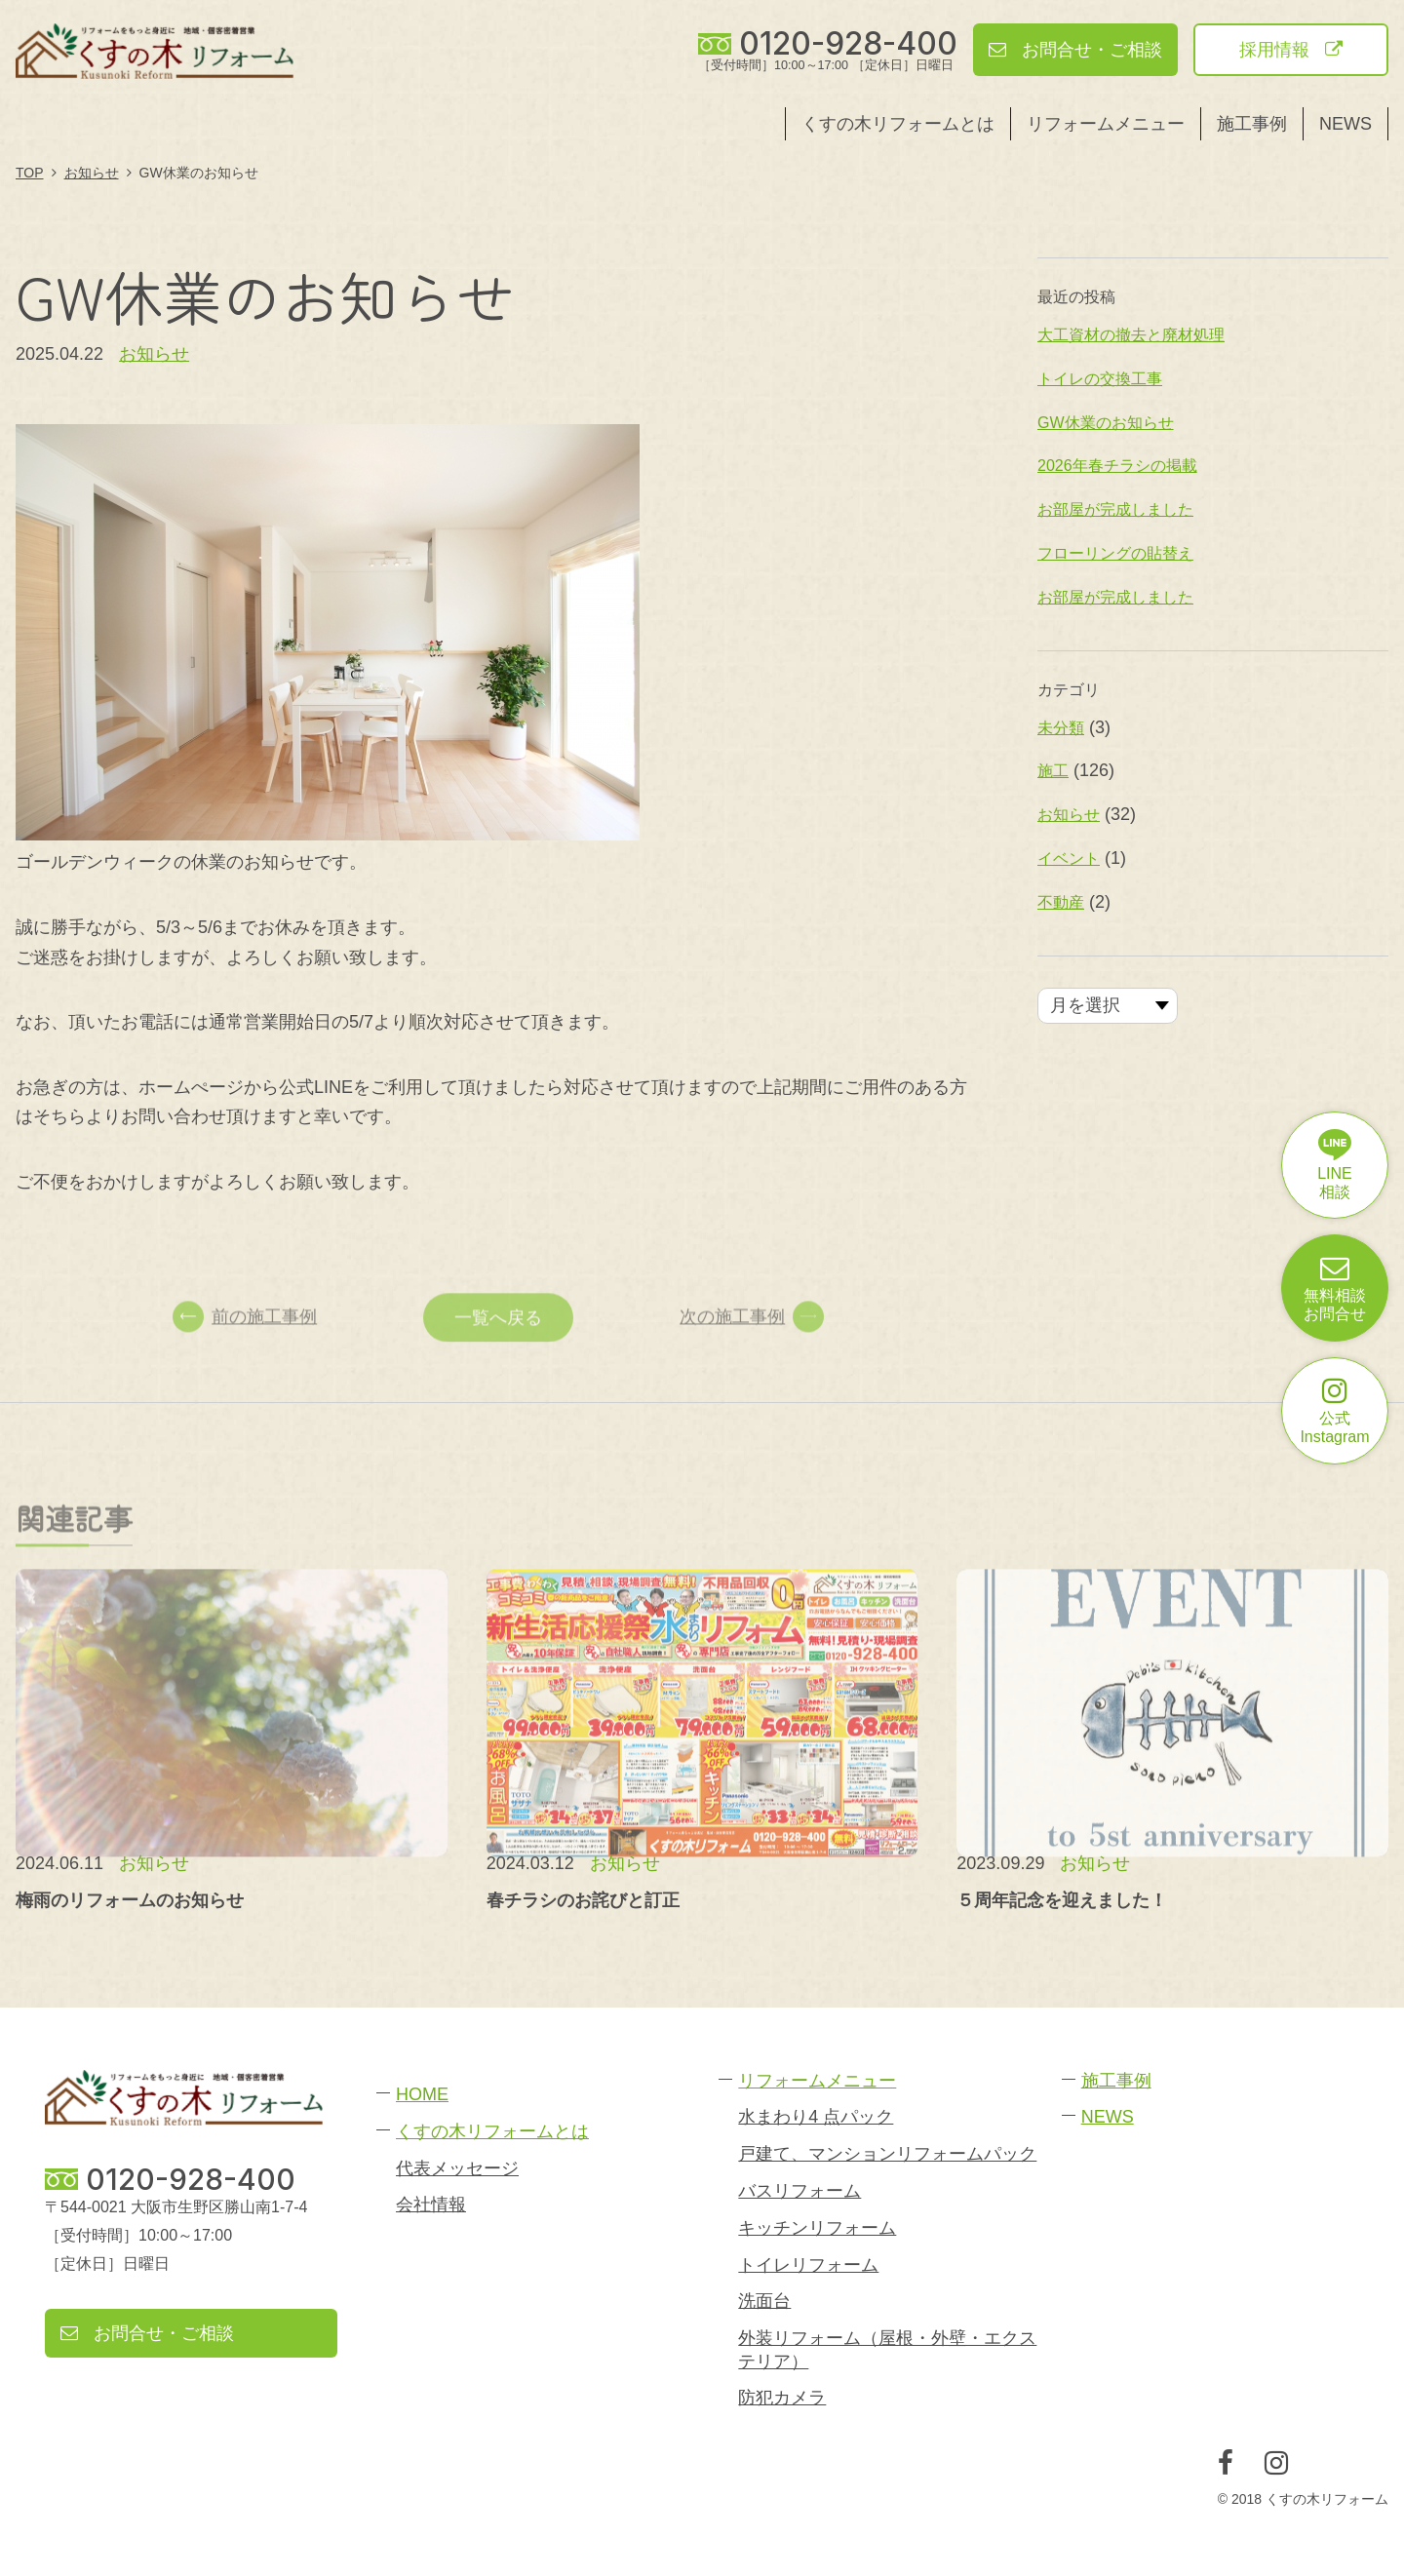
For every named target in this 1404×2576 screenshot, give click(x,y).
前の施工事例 (245, 1342)
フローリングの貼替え (1115, 553)
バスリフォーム (799, 2191)
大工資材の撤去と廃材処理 (1131, 335)
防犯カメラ (782, 2397)
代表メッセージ (457, 2168)
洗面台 (764, 2301)
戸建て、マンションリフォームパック (887, 2154)
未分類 (1060, 728)
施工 (1053, 770)
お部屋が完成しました (1115, 509)
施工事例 (1252, 124)
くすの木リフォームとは (897, 124)
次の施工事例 (752, 1342)
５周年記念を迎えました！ (1061, 1900)
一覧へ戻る (498, 1343)
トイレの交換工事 (1099, 379)
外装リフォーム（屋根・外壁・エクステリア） (887, 2349)
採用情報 (1291, 49)
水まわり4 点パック (815, 2117)
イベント (1068, 858)
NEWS (1345, 124)
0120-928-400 (848, 43)
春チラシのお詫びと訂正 (583, 1900)
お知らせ (154, 354)
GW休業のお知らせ (1105, 422)
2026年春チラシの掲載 (1117, 465)
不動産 (1060, 902)
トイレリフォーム (808, 2265)
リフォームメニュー (1106, 124)
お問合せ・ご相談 (1075, 49)
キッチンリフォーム (817, 2228)
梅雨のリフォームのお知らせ (130, 1900)
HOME (422, 2094)
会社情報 (431, 2204)
